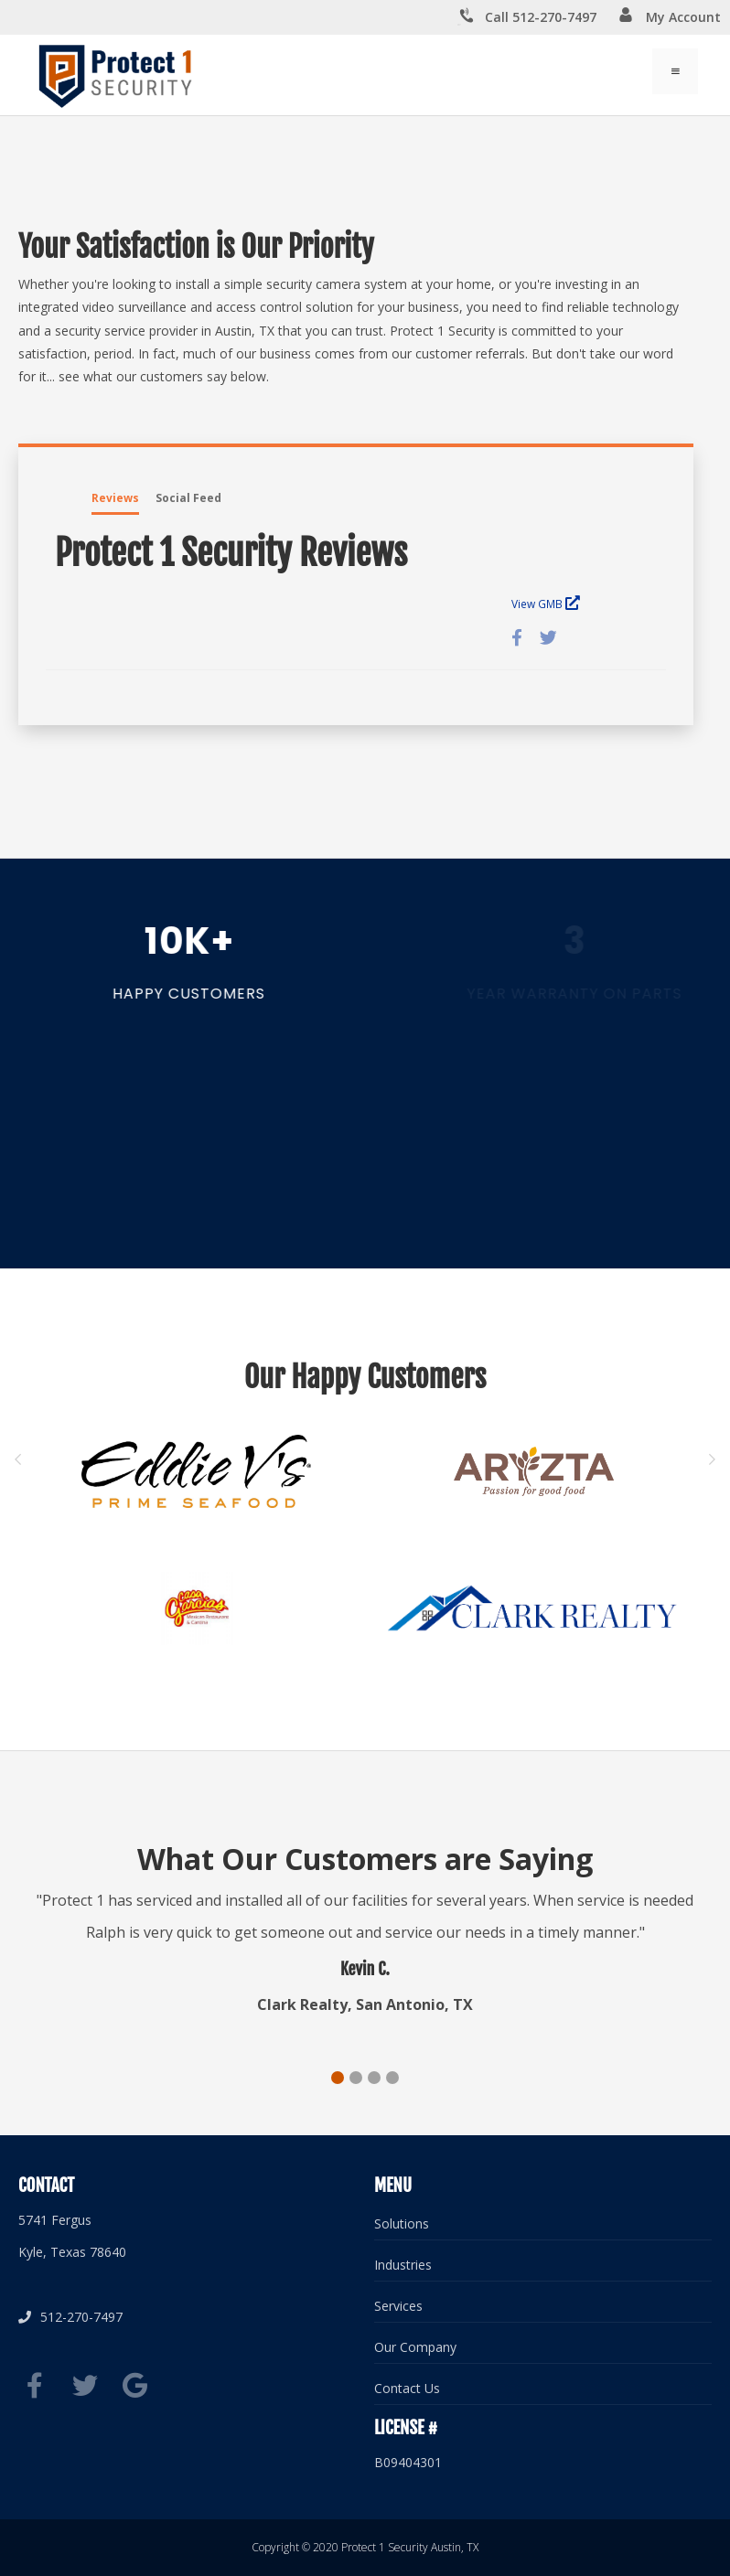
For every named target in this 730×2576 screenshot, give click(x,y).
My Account (669, 16)
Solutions (401, 2223)
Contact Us (407, 2388)
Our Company (415, 2347)
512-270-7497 (70, 2316)
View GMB (545, 603)
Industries (403, 2264)
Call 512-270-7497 (526, 17)
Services (398, 2305)
